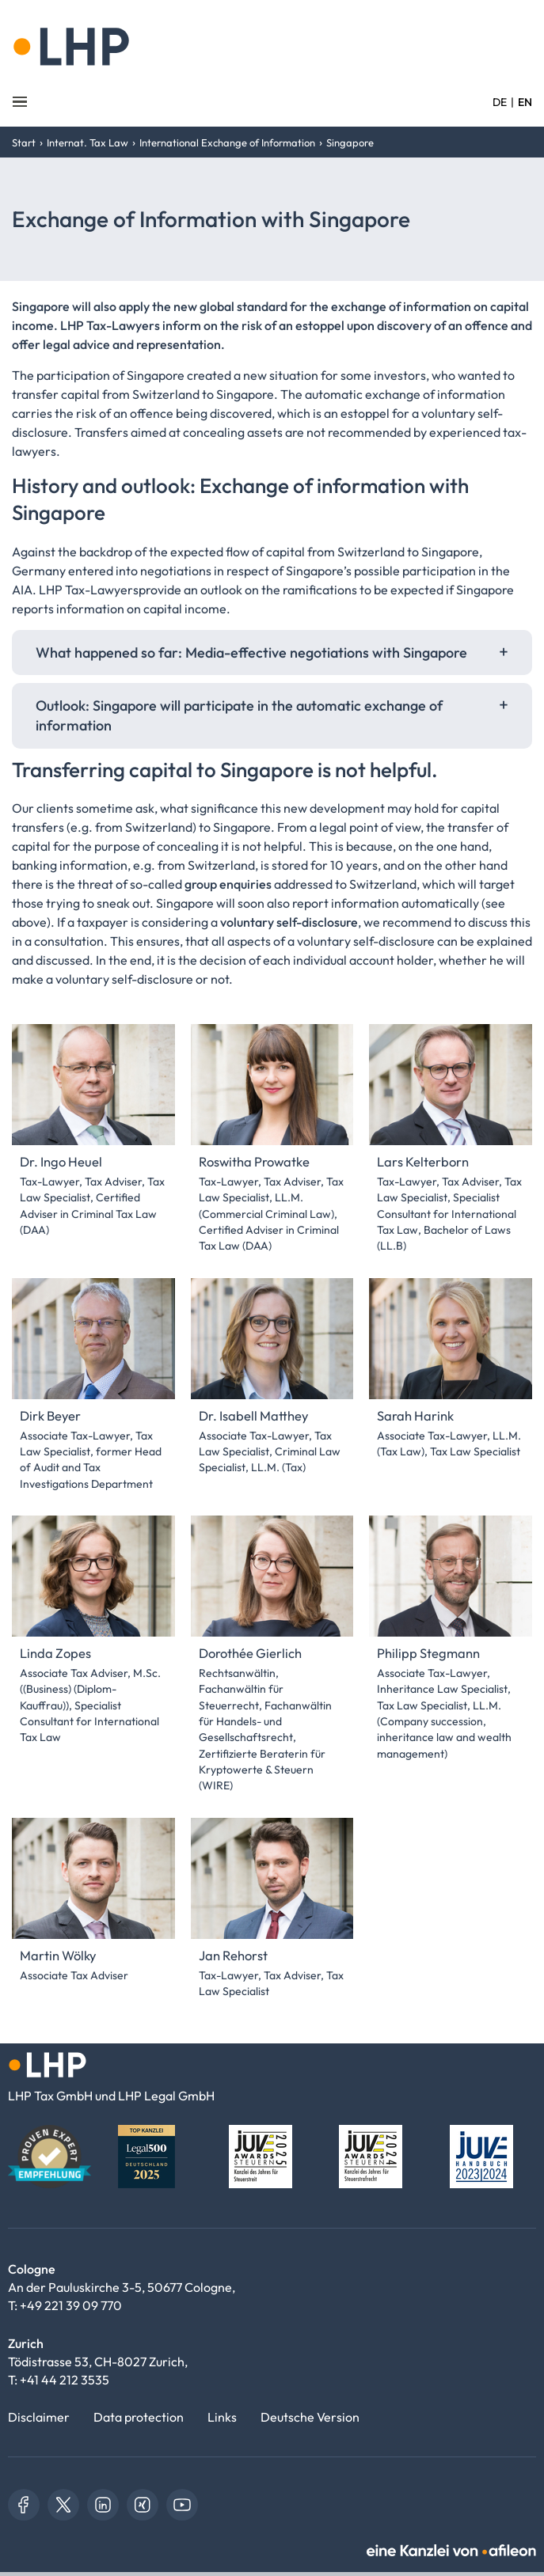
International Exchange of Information (227, 142)
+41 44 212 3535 (64, 2380)
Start (24, 142)
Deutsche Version (310, 2417)
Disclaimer (39, 2417)
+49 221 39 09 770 (71, 2305)
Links (222, 2417)
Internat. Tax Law (87, 142)
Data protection (138, 2417)
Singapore (350, 142)
